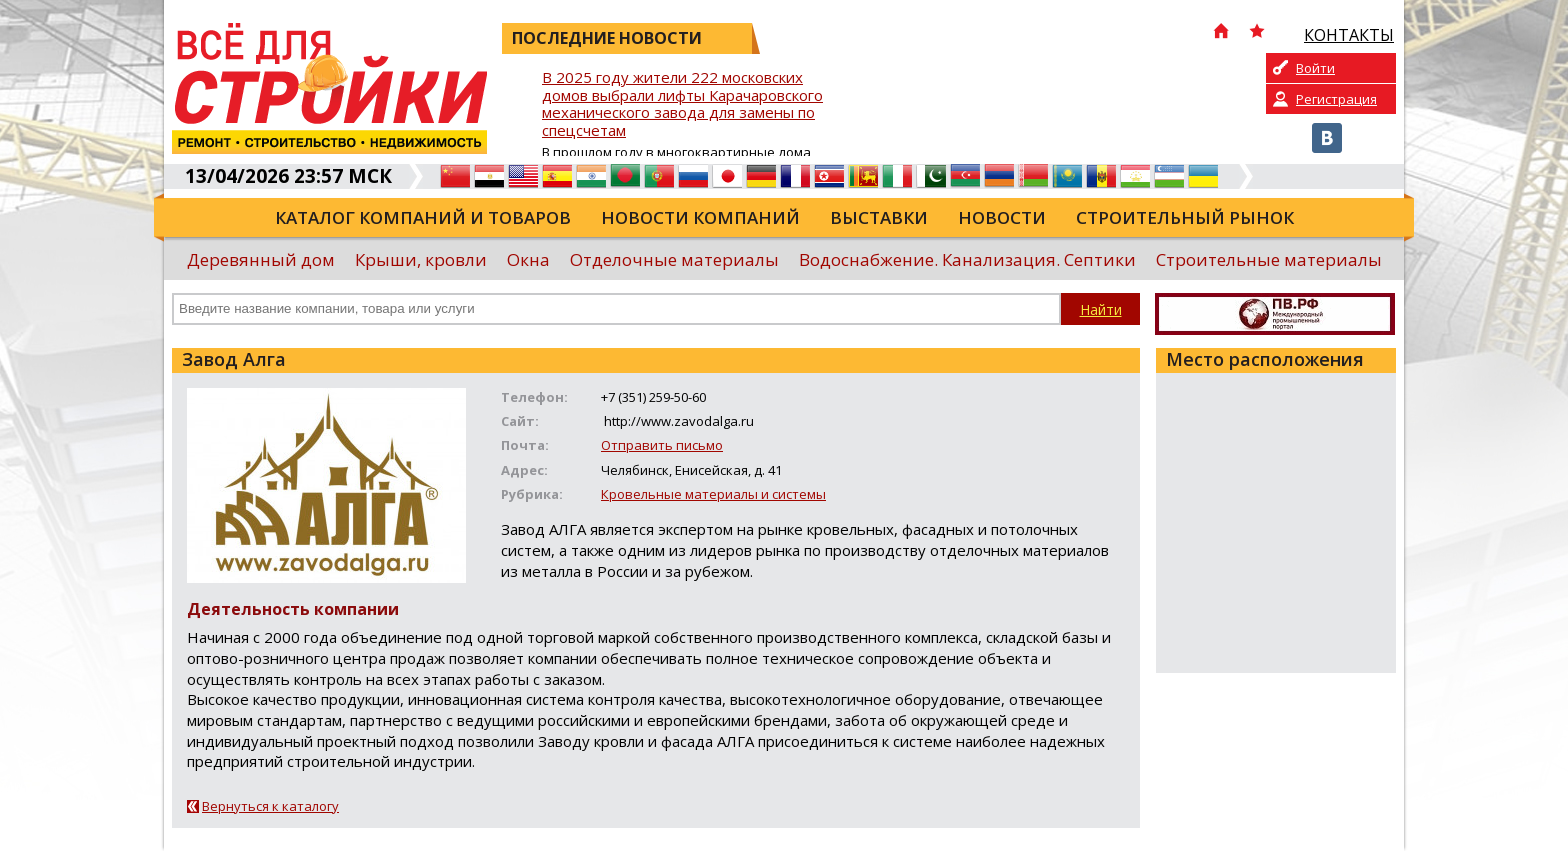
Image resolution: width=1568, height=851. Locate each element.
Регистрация (1336, 99)
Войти (1315, 68)
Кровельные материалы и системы (713, 494)
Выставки (879, 217)
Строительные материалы (1269, 259)
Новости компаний (700, 217)
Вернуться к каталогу (270, 806)
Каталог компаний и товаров (423, 217)
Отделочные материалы (674, 259)
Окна (528, 259)
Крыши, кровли (421, 259)
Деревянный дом (261, 259)
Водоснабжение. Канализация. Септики (967, 259)
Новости (1002, 217)
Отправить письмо (662, 445)
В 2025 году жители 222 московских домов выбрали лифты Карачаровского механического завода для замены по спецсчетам (682, 104)
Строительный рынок (1185, 217)
